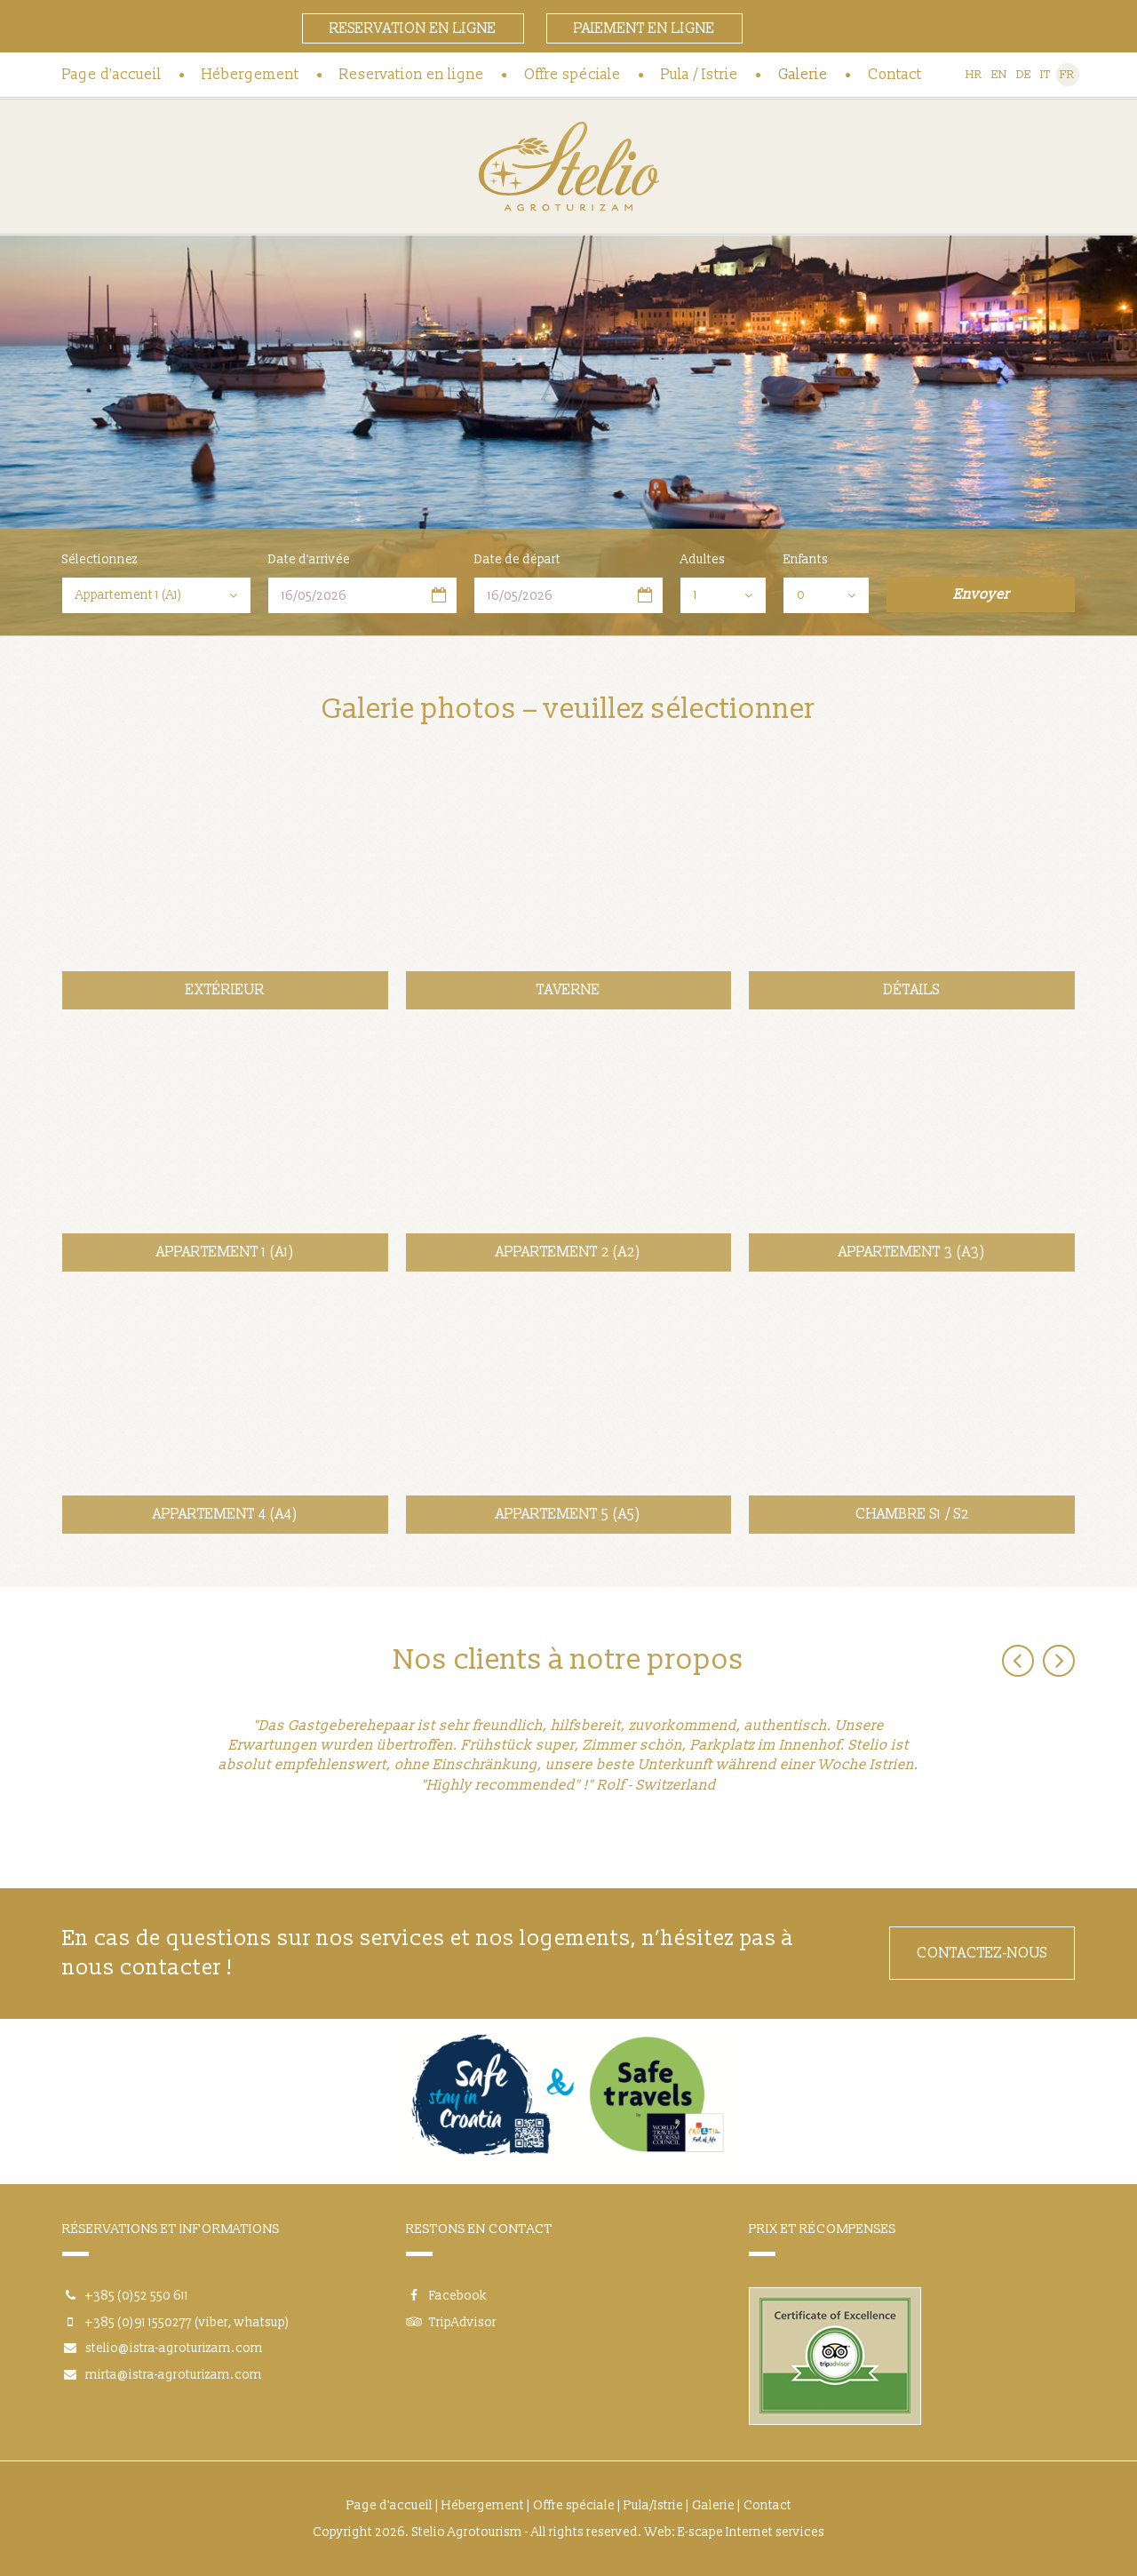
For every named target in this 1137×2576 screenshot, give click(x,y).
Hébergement (250, 75)
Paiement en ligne (644, 28)
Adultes (702, 559)
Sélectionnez (100, 559)
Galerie (803, 75)
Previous (1018, 1661)
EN (999, 75)
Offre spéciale (572, 75)
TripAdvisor (451, 2322)
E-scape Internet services (751, 2532)
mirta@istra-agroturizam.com (173, 2374)
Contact (895, 75)
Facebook (446, 2295)
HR (974, 75)
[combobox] (156, 595)
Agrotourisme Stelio (568, 166)
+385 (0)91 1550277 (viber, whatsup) (187, 2322)
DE (1023, 75)
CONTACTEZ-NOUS (982, 1953)
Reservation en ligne (413, 28)
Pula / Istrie (699, 75)
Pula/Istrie (653, 2505)
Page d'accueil (112, 75)
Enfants (805, 559)
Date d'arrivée (309, 559)
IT (1045, 75)
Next (1059, 1661)
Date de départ (517, 559)
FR (1067, 75)
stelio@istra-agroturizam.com (174, 2348)
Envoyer (981, 594)
